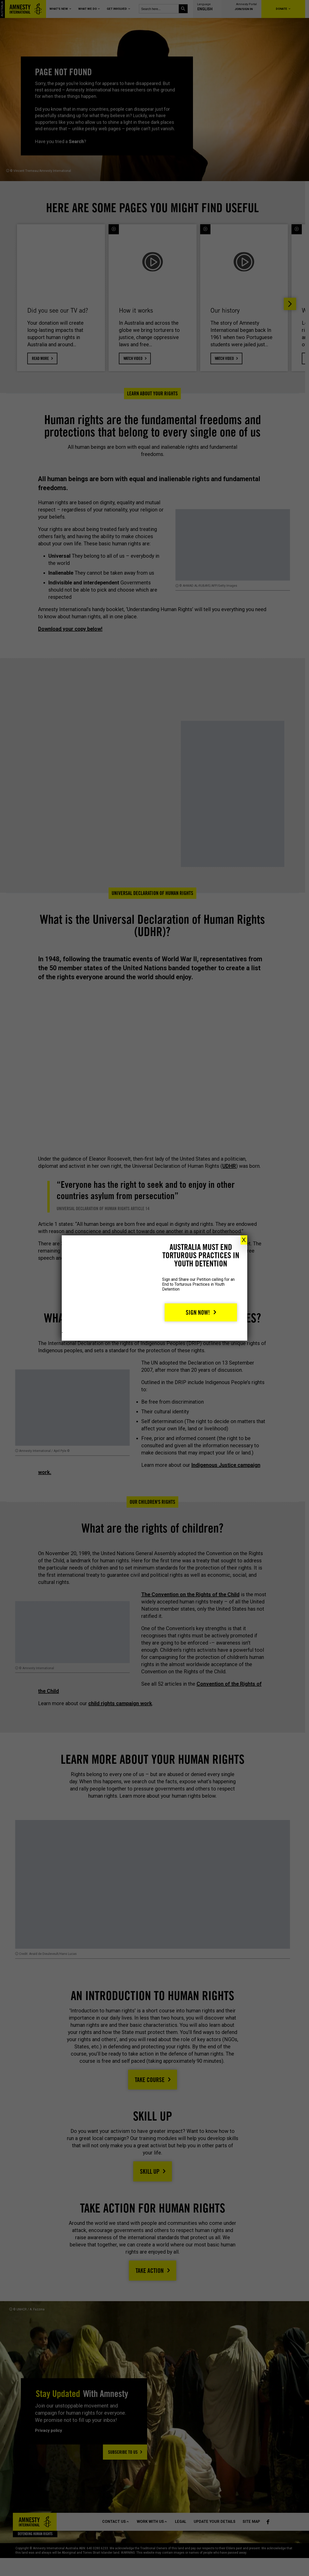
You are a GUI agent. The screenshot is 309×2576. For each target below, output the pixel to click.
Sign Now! (198, 1312)
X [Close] (244, 1239)
